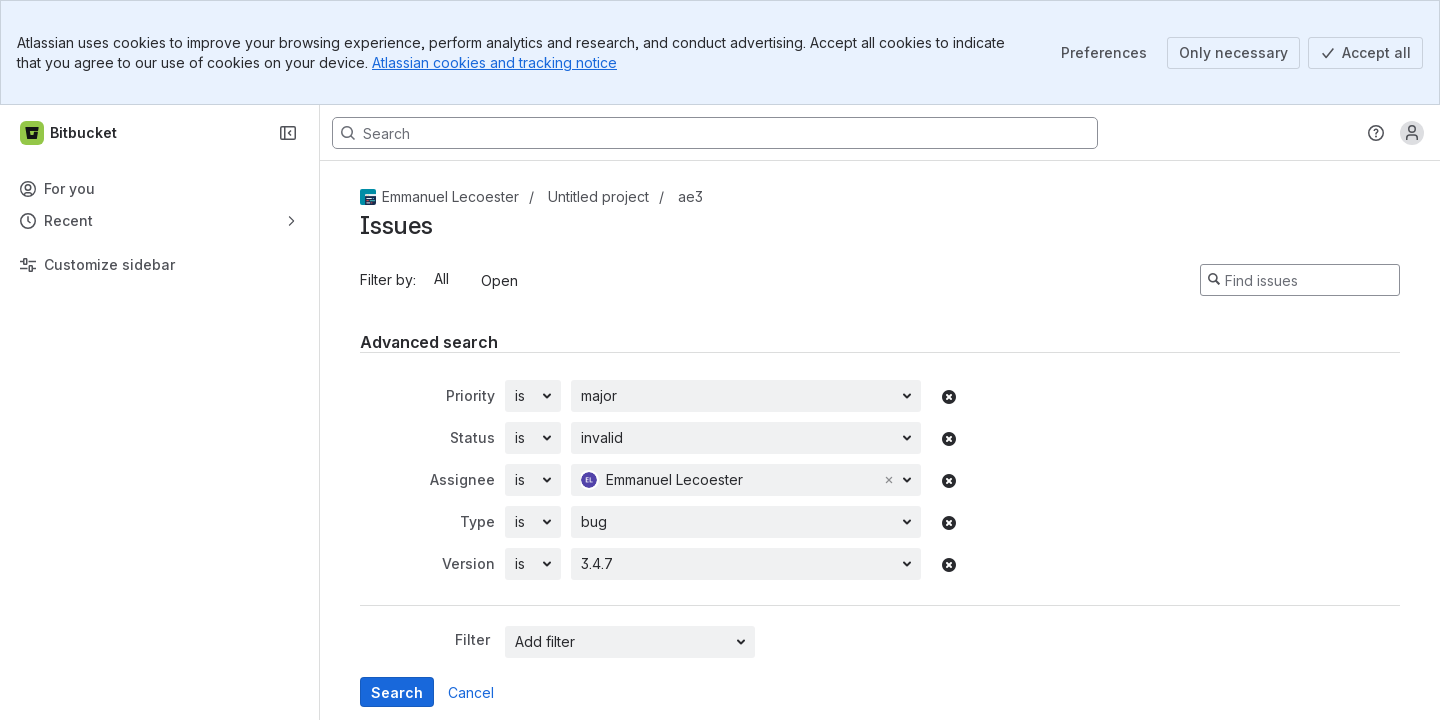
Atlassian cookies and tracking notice (494, 62)
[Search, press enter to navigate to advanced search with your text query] (715, 133)
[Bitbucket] (69, 133)
